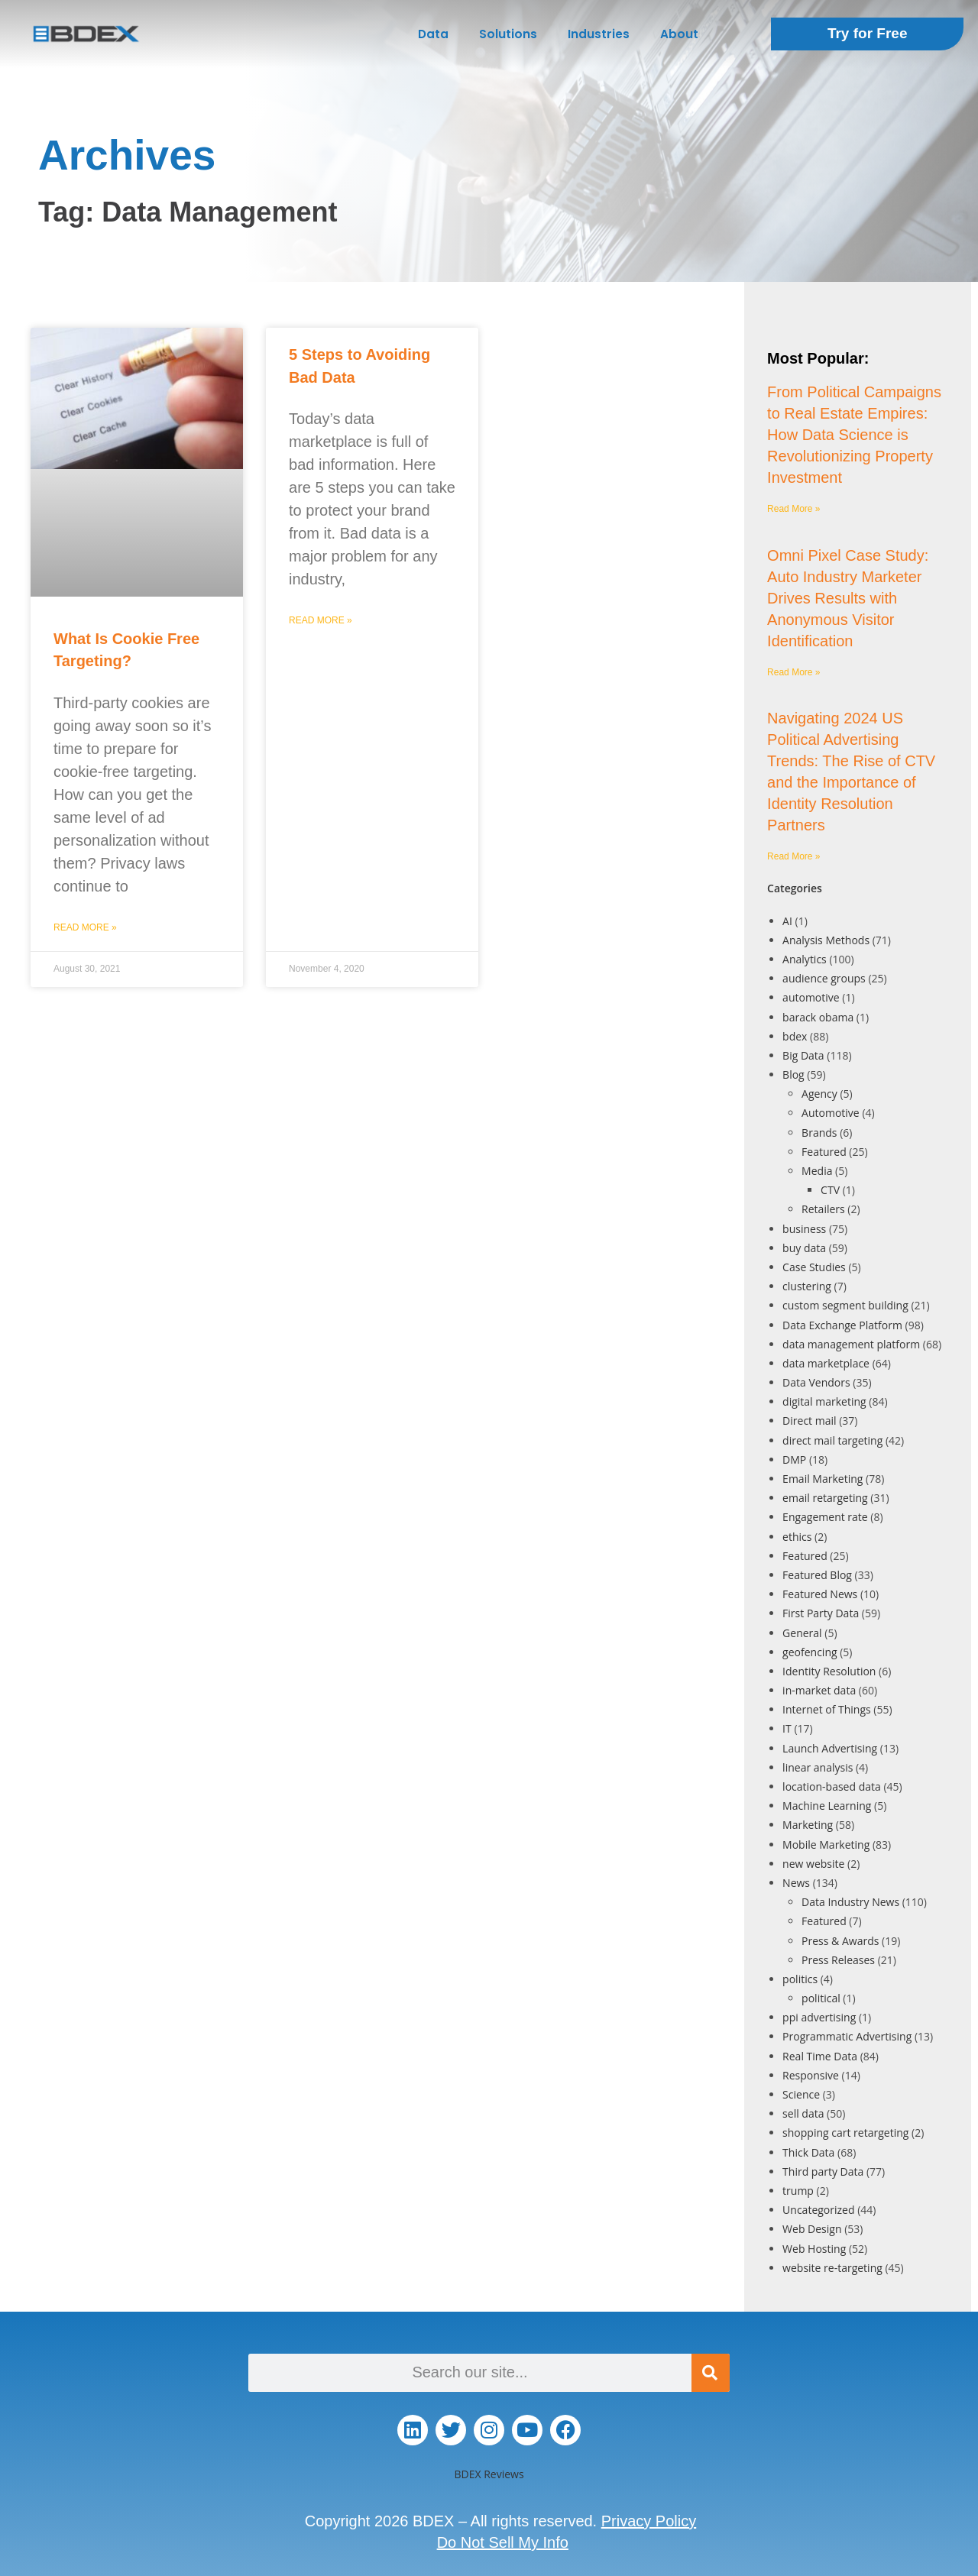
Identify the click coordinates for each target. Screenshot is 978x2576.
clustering (806, 1286)
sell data (803, 2113)
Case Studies (814, 1267)
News (796, 1882)
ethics (796, 1536)
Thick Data (808, 2152)
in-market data (819, 1690)
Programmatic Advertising (847, 2036)
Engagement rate (825, 1517)
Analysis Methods (826, 940)
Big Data (803, 1055)
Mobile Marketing (826, 1844)
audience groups (824, 978)
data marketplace (826, 1363)
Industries (599, 34)
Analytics (804, 959)
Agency (819, 1093)
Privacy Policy (648, 2521)
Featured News (819, 1594)
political (821, 1998)
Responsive (810, 2075)
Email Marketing (822, 1478)
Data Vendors (816, 1382)
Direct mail (809, 1420)
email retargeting (825, 1497)
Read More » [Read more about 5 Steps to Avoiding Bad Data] (320, 620)
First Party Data (820, 1613)
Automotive (831, 1112)
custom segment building (845, 1305)
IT (787, 1728)
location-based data (831, 1786)
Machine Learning (826, 1805)
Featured (824, 1151)
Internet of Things (826, 1709)
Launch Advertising (829, 1748)
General (802, 1633)
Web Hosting (814, 2248)
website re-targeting (832, 2267)
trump (798, 2190)
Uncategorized (818, 2209)
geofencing (809, 1652)
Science (801, 2094)
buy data (804, 1248)
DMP (794, 1459)
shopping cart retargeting (845, 2132)
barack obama (817, 1017)
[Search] (710, 2373)
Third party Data (822, 2171)
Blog (793, 1074)
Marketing (807, 1824)
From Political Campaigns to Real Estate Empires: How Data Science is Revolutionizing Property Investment (854, 434)
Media (817, 1170)
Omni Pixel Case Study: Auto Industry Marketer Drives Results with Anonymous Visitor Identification (847, 598)
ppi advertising (819, 2017)
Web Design (811, 2229)
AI (787, 921)
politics (800, 1979)
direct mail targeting (832, 1440)
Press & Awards (840, 1941)
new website (813, 1863)
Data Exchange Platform (842, 1325)
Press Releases (838, 1960)
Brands (819, 1132)
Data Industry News (850, 1902)
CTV (830, 1190)
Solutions (508, 34)
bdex (794, 1036)
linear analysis (817, 1767)
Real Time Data (819, 2056)
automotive (811, 997)
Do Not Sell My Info (502, 2542)
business (804, 1229)
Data (433, 34)
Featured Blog (817, 1575)
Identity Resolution (829, 1671)
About (679, 34)
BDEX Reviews (488, 2474)
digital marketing (824, 1401)
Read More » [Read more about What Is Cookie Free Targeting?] (85, 927)
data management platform (851, 1344)
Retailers (823, 1209)
